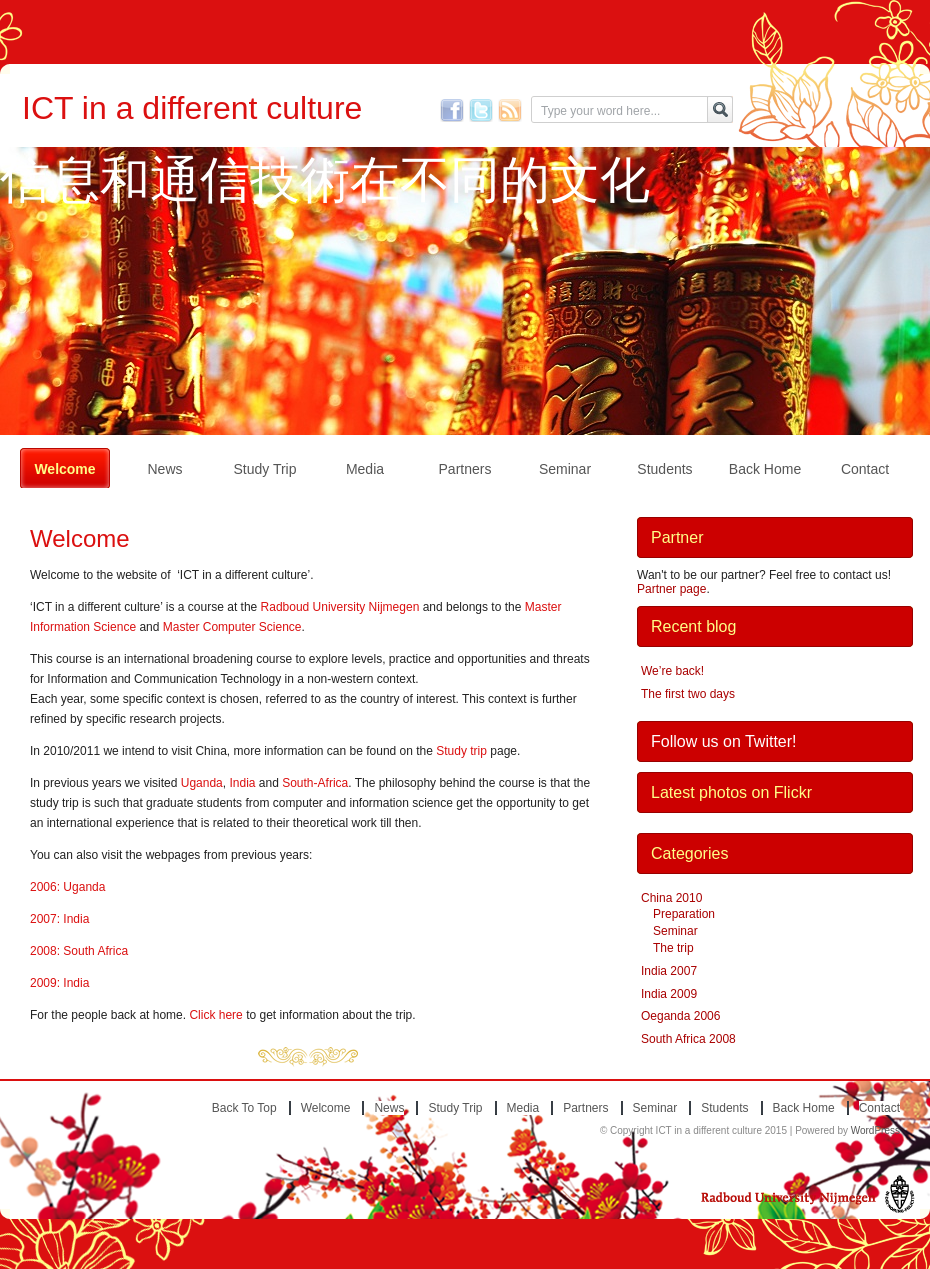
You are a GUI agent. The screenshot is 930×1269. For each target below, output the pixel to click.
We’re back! (672, 671)
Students (664, 469)
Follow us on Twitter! (724, 741)
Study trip (264, 469)
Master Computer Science (232, 627)
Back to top (244, 1108)
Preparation (684, 914)
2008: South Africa (79, 951)
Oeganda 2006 (680, 1016)
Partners (465, 469)
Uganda (202, 783)
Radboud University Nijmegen (340, 607)
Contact (865, 469)
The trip (673, 948)
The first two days (688, 694)
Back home (765, 469)
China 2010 (671, 898)
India (242, 783)
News (164, 469)
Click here (215, 1015)
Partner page (671, 589)
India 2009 (669, 994)
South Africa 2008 (688, 1039)
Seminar (565, 469)
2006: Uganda (67, 887)
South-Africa (315, 783)
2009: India (59, 983)
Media (365, 469)
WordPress (875, 1130)
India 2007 (669, 971)
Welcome (64, 469)
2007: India (59, 919)
